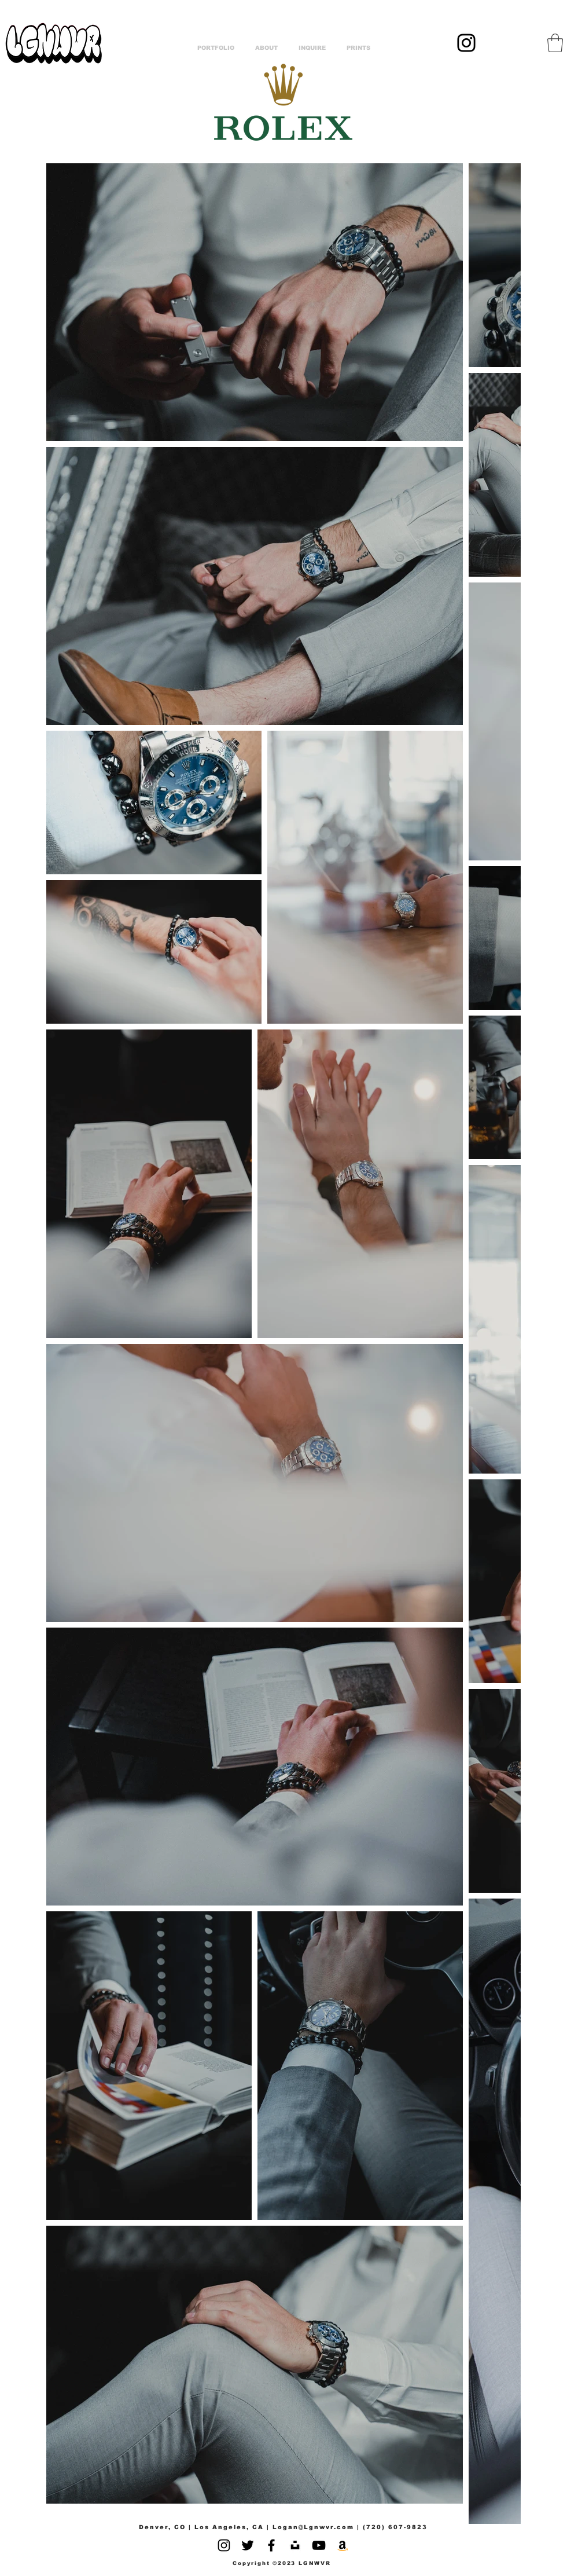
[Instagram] (466, 43)
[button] (555, 43)
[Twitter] (248, 2545)
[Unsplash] (295, 2545)
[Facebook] (271, 2545)
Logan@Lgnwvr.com (313, 2527)
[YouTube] (319, 2545)
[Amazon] (342, 2545)
